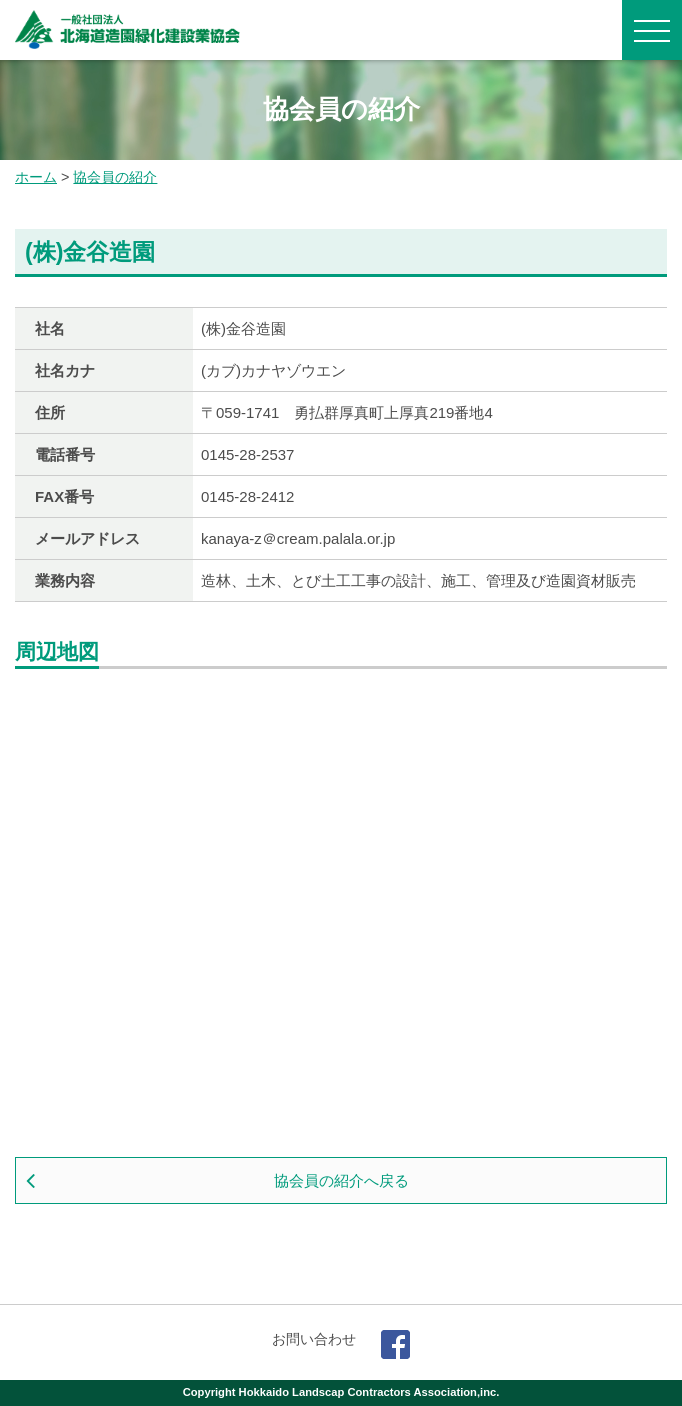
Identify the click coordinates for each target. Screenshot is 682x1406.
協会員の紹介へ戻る (341, 1180)
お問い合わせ (314, 1339)
